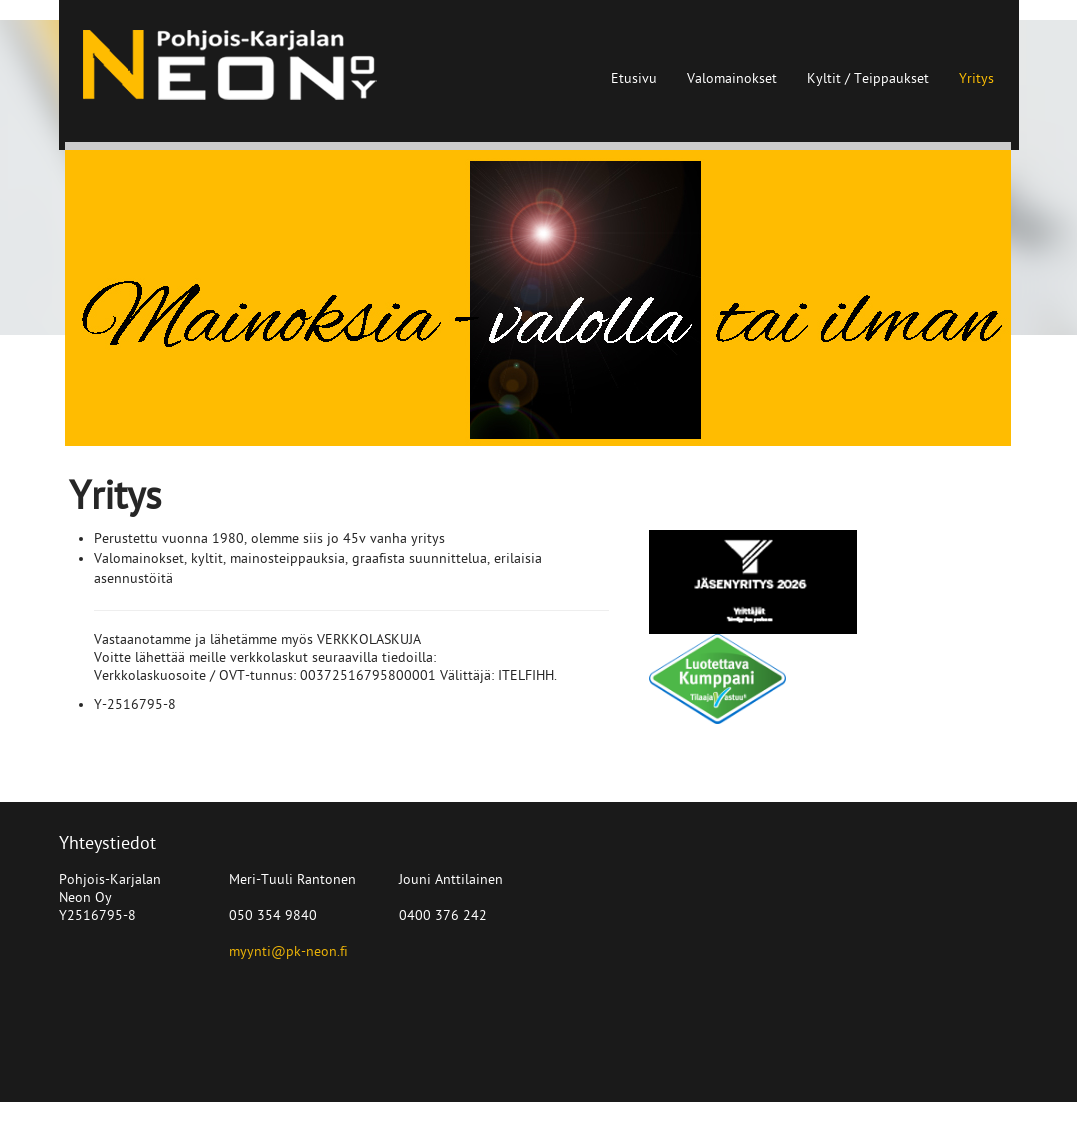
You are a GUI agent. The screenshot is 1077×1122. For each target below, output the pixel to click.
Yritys (976, 79)
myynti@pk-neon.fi (288, 952)
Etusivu (634, 79)
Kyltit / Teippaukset (868, 79)
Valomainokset (732, 79)
